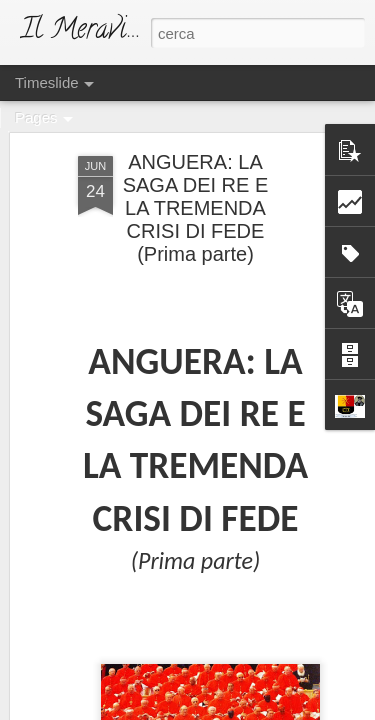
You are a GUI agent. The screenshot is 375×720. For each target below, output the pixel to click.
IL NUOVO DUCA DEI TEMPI (197, 464)
